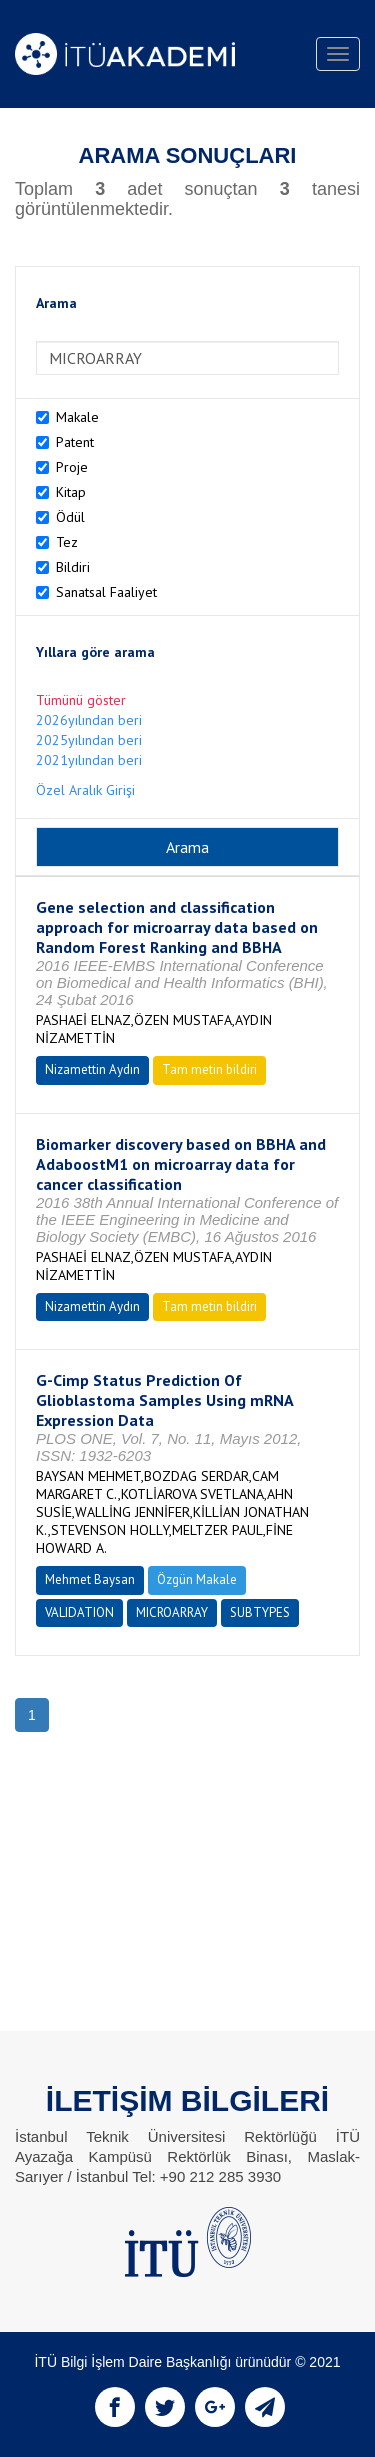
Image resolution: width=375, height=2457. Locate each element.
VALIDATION (79, 1612)
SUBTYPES (260, 1612)
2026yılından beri (89, 720)
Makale (77, 417)
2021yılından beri (89, 760)
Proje (72, 467)
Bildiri (73, 567)
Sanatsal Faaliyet (106, 592)
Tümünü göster (81, 700)
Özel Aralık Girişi (85, 790)
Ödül (70, 517)
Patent (75, 442)
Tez (67, 542)
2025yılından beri (89, 740)
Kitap (71, 492)
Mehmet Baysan (90, 1579)
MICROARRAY (172, 1612)
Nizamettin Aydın (92, 1069)
